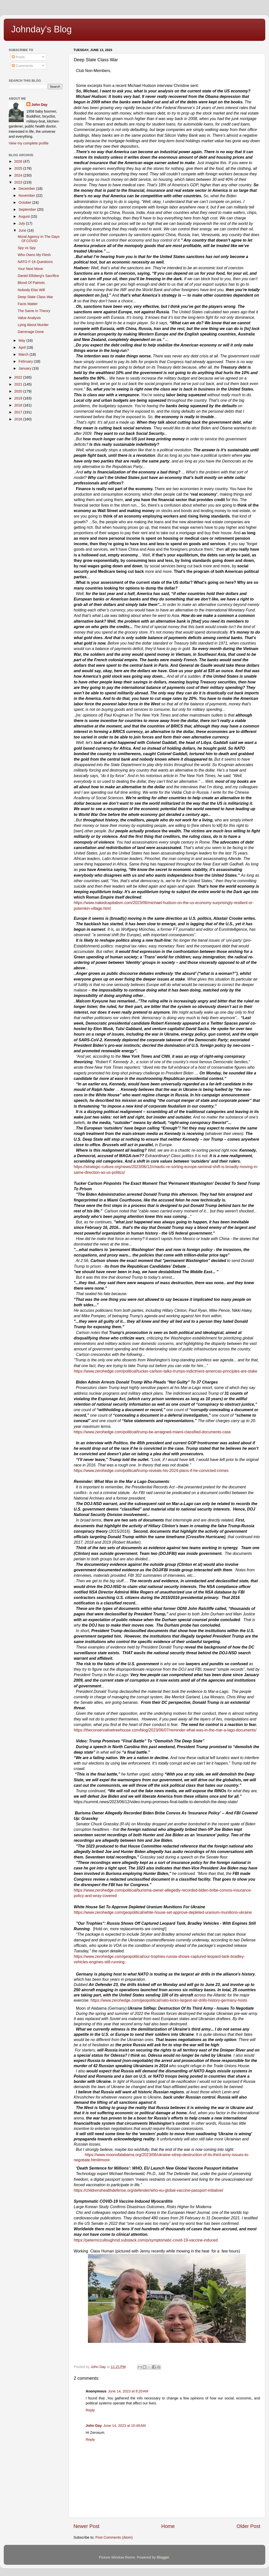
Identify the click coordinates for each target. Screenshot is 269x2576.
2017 (18, 412)
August (25, 216)
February (26, 361)
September (28, 209)
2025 (18, 168)
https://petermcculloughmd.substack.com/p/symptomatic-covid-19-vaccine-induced (146, 2240)
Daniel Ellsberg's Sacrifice (38, 276)
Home (168, 2526)
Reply (90, 2410)
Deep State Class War (35, 297)
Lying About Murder (33, 325)
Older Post (248, 2526)
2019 (18, 398)
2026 (18, 161)
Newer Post (86, 2526)
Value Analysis (29, 318)
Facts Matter (28, 304)
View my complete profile (29, 143)
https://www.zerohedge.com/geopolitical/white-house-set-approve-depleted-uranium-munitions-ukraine (163, 1912)
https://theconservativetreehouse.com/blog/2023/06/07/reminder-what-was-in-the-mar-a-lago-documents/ (165, 1730)
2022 (18, 377)
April (23, 347)
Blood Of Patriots (31, 283)
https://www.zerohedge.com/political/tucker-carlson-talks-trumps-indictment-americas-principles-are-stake (165, 1371)
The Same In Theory (34, 311)
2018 (18, 405)
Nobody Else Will (31, 290)
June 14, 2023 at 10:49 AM (124, 2426)
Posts (18, 57)
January (25, 368)
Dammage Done (31, 332)
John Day (94, 2426)
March (24, 354)
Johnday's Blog (41, 29)
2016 (18, 419)
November (27, 196)
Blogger (163, 2557)
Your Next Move (30, 269)
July (22, 223)
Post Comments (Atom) (114, 2537)
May (22, 340)
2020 (18, 391)
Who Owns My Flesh (34, 255)
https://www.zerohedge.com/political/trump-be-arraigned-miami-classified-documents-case (152, 1432)
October (25, 202)
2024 (18, 175)
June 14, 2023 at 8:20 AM (128, 2391)
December (27, 189)
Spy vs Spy (27, 248)
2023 (18, 182)
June (23, 230)
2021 (18, 384)
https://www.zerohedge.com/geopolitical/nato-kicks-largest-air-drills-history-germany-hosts (169, 2000)
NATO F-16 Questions (35, 262)
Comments (22, 66)
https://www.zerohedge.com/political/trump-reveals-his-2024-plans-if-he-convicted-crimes (151, 1470)
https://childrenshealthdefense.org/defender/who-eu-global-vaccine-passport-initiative (148, 2190)
